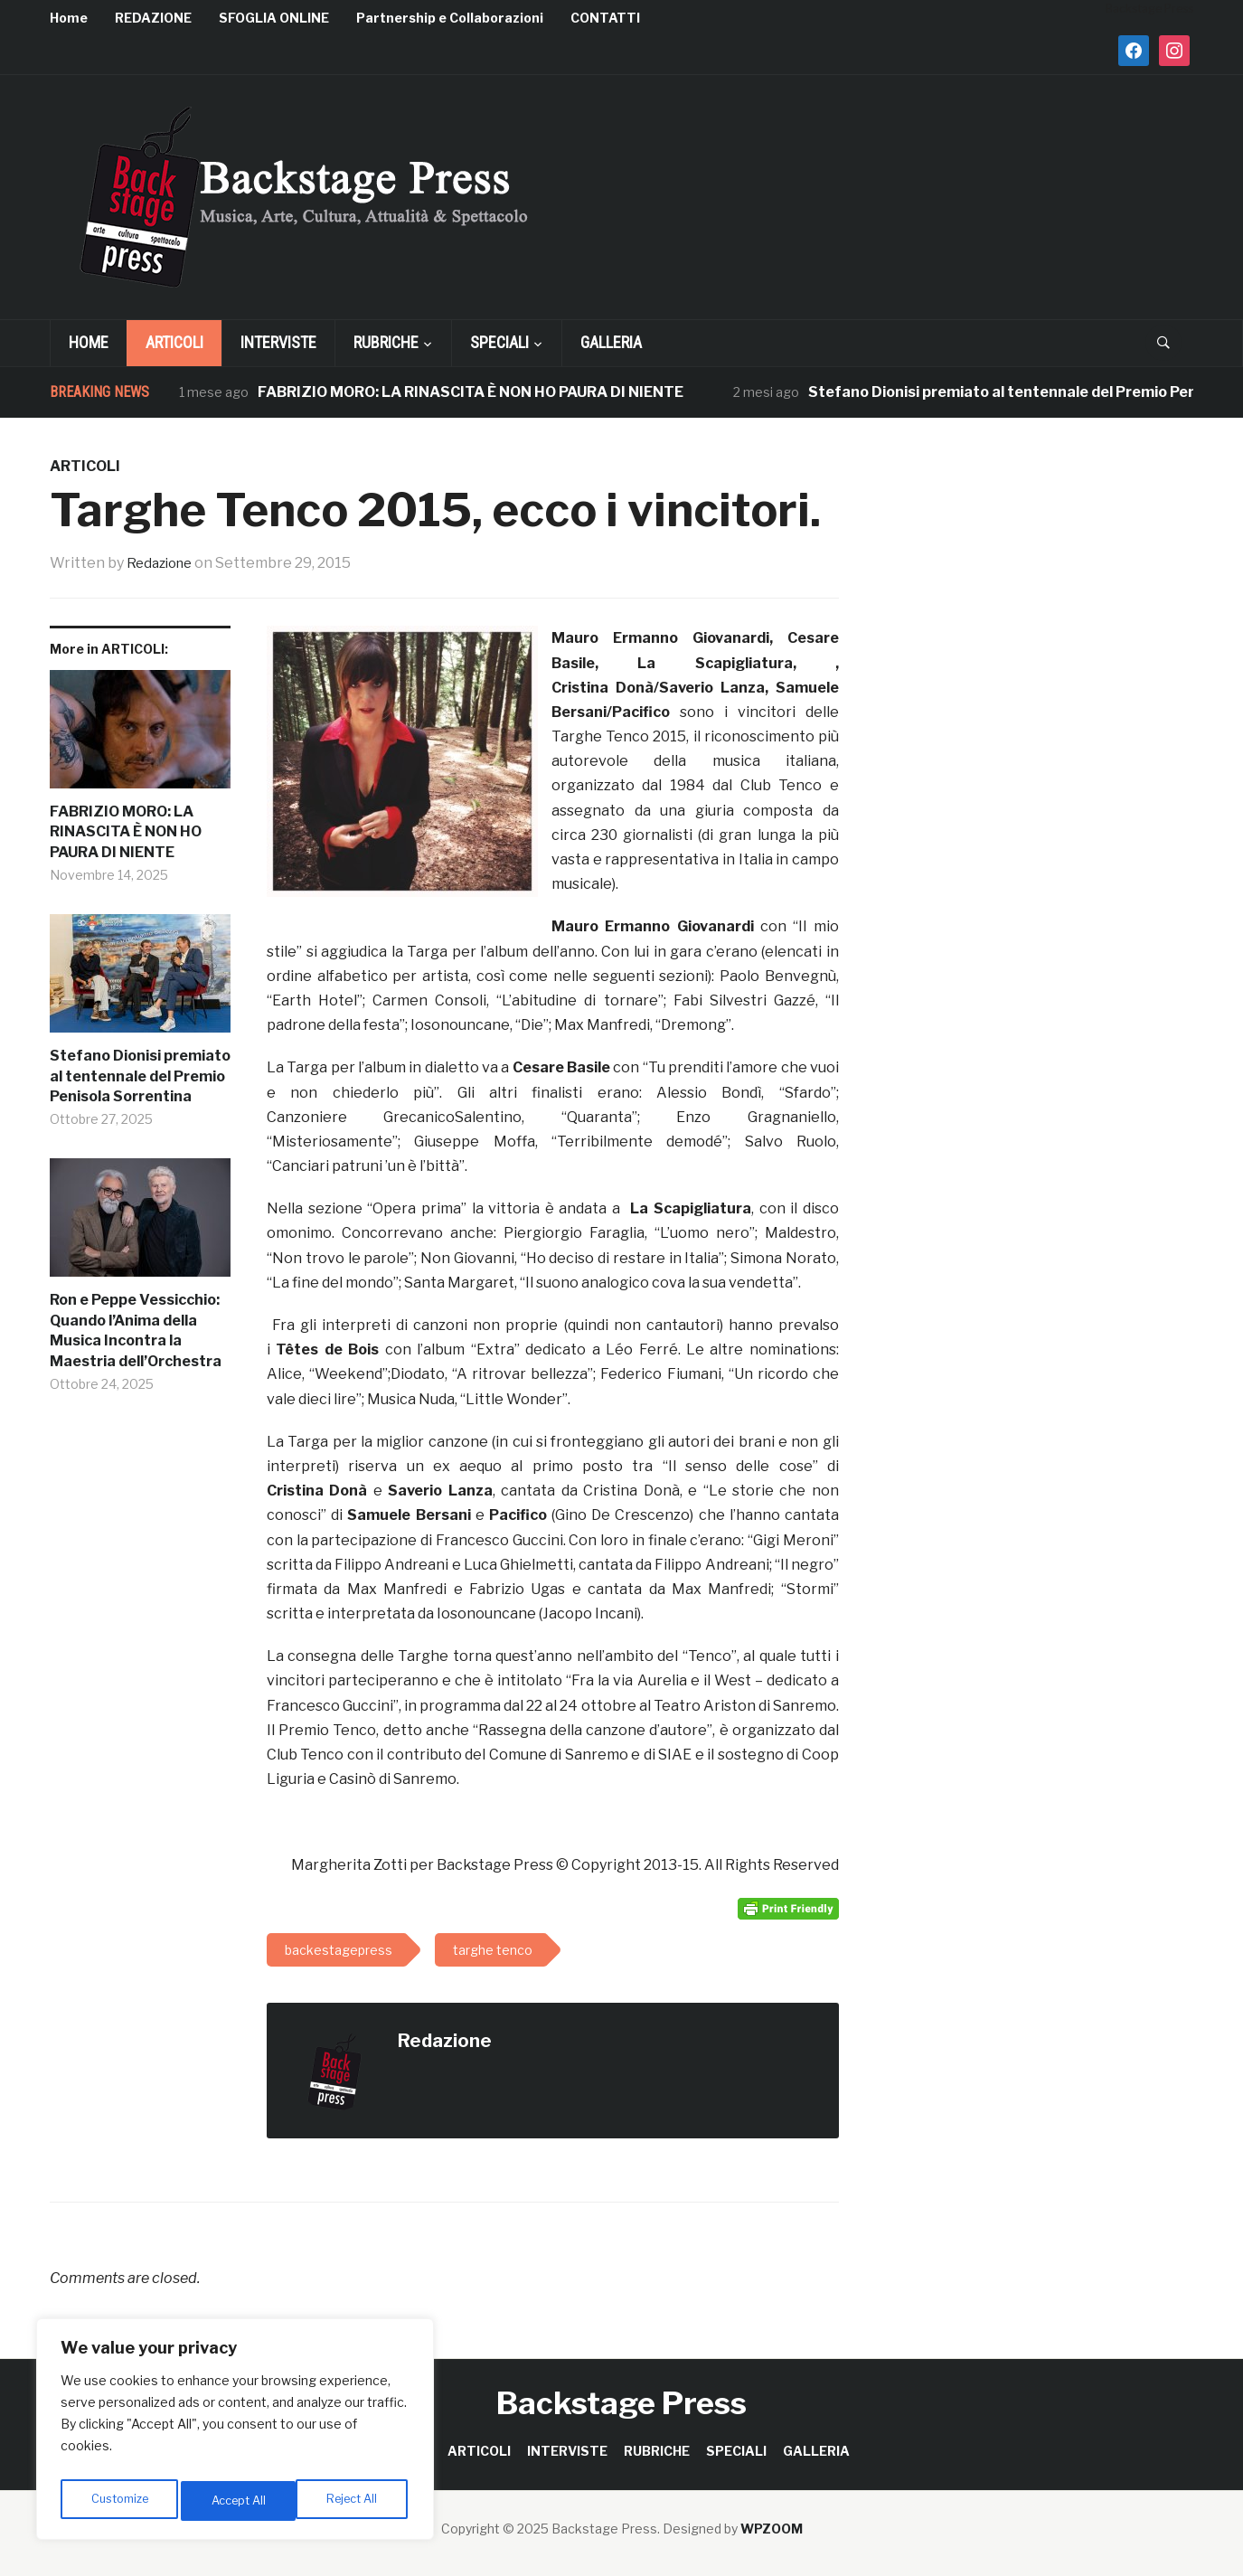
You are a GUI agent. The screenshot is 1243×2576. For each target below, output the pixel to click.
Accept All (354, 2500)
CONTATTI (605, 17)
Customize (119, 2500)
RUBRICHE (386, 342)
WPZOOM (771, 2528)
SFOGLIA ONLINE (274, 17)
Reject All (238, 2500)
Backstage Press (621, 2402)
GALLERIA (611, 342)
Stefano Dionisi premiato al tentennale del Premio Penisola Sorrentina (140, 1076)
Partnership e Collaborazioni (449, 17)
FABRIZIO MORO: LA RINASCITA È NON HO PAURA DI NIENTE (470, 392)
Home (69, 17)
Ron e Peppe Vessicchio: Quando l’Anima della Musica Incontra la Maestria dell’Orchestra (135, 1330)
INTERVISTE (278, 342)
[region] (235, 2434)
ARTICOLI (174, 342)
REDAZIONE (153, 17)
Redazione (163, 562)
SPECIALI (499, 342)
